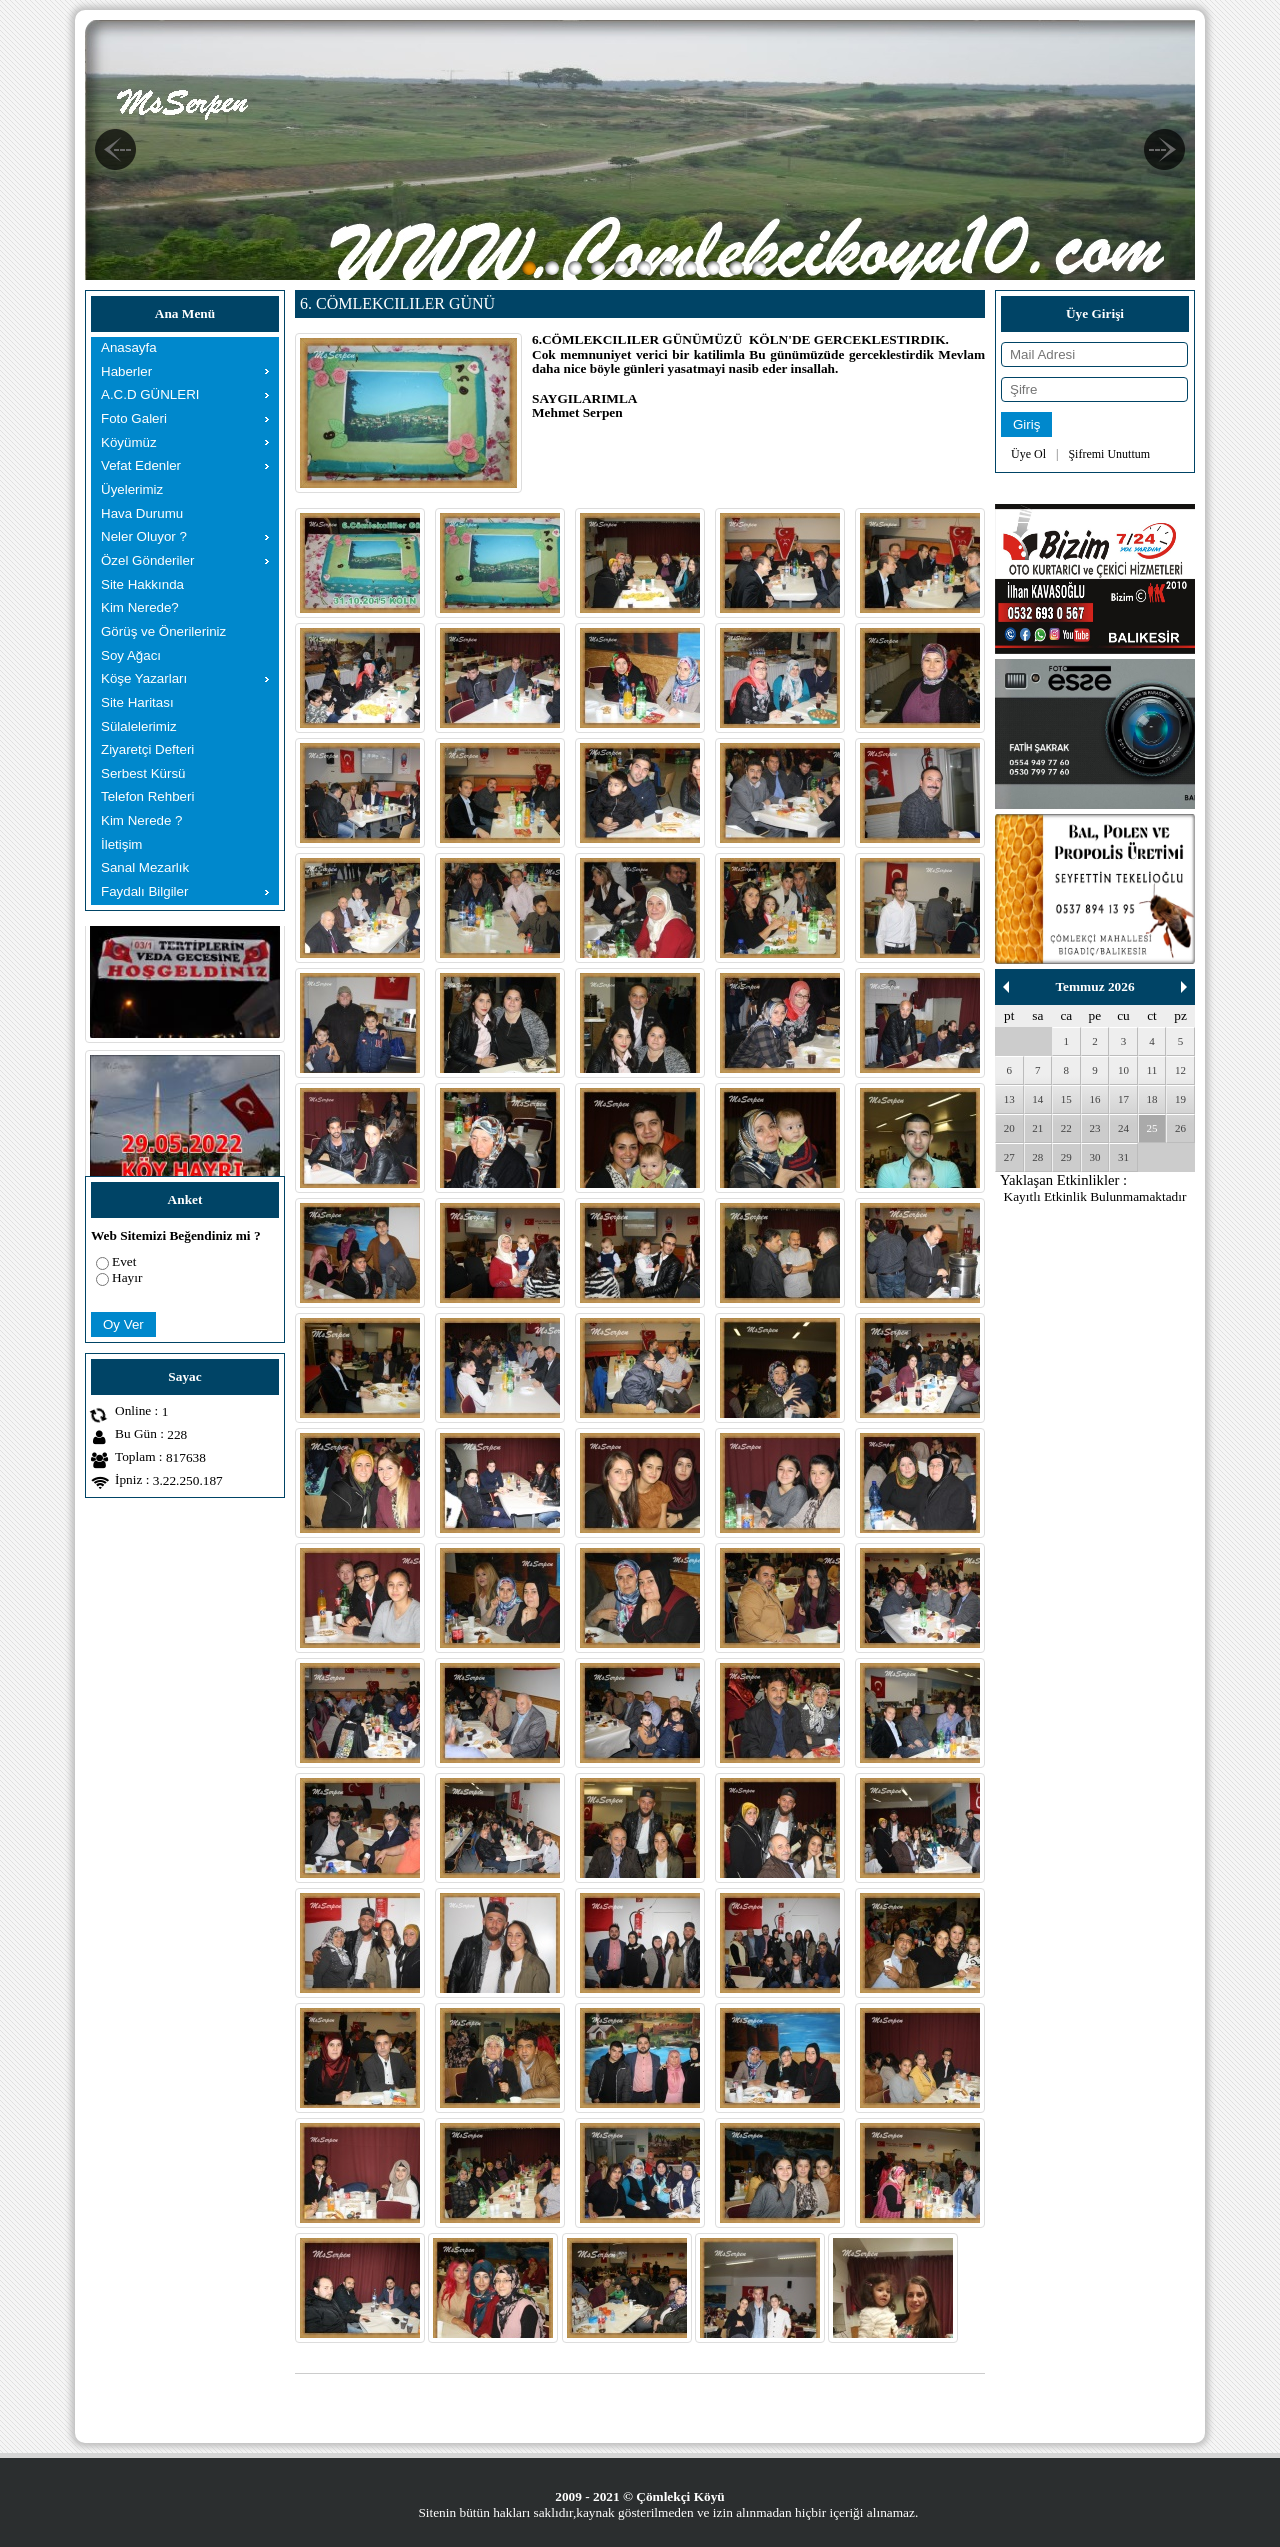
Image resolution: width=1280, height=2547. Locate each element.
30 (1094, 1157)
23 (1094, 1128)
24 (1123, 1128)
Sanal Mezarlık (145, 867)
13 (1009, 1099)
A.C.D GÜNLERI (150, 394)
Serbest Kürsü (143, 773)
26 (1180, 1128)
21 (1037, 1128)
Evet (124, 1261)
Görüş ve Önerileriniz (163, 631)
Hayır (127, 1277)
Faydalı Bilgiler (144, 891)
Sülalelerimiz (139, 726)
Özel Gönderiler (147, 560)
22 (1066, 1128)
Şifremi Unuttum (1109, 454)
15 (1066, 1099)
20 (1009, 1128)
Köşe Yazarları (144, 678)
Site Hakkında (142, 584)
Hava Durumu (142, 513)
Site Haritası (137, 702)
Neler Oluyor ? (144, 536)
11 (1152, 1070)
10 (1123, 1070)
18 (1152, 1099)
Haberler (126, 371)
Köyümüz (129, 442)
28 (1037, 1157)
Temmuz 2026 (1094, 986)
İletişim (121, 844)
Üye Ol (1028, 454)
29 (1066, 1157)
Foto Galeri (134, 418)
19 (1180, 1099)
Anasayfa (129, 347)
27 (1009, 1157)
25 (1152, 1128)
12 (1180, 1070)
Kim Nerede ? (142, 820)
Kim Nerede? (140, 607)
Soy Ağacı (131, 655)
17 (1123, 1099)
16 (1094, 1099)
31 (1123, 1157)
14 (1037, 1099)
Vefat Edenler (141, 465)
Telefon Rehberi (147, 796)
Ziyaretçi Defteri (147, 749)
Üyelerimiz (132, 489)
